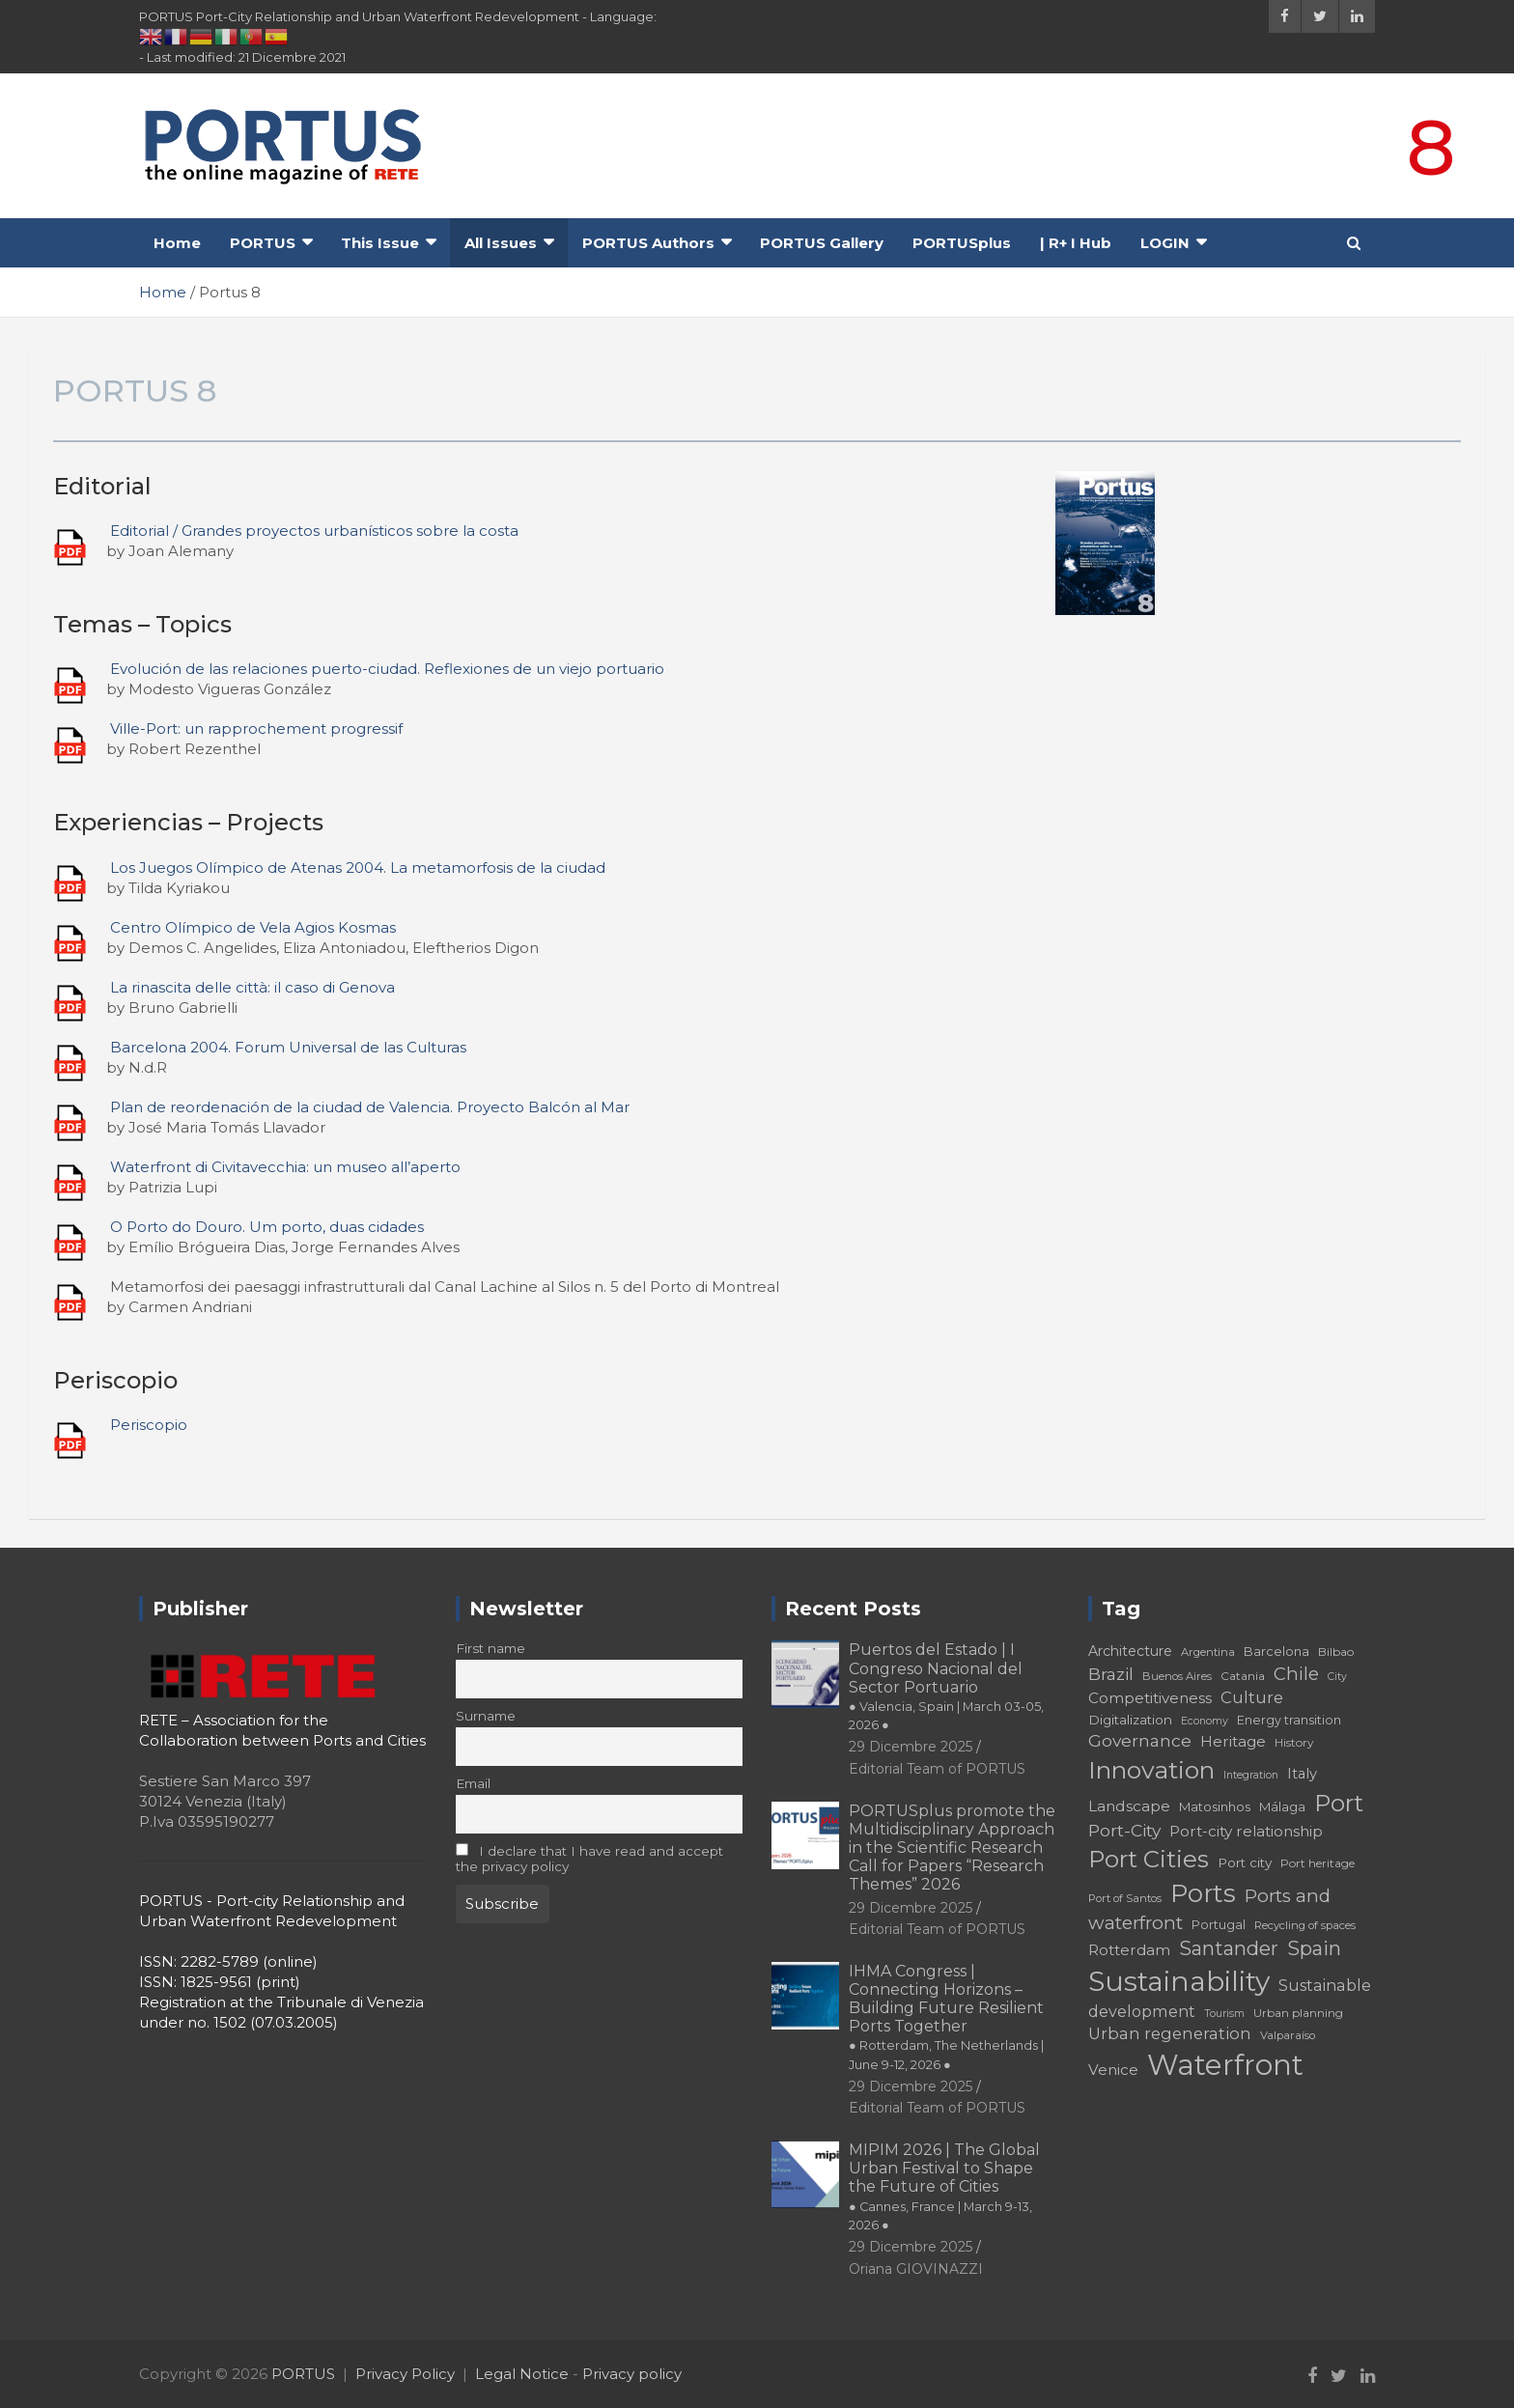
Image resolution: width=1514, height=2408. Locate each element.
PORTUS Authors (648, 243)
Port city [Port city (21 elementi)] (1245, 1862)
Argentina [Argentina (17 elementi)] (1208, 1652)
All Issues (500, 243)
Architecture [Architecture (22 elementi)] (1130, 1651)
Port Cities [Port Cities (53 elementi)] (1148, 1859)
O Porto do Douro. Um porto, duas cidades (267, 1227)
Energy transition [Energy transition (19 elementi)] (1289, 1720)
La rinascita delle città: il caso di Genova (252, 987)
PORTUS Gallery (821, 243)
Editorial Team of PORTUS (937, 1769)
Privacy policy (632, 2374)
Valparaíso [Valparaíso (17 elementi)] (1287, 2035)
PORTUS (262, 243)
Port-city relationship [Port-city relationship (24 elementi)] (1246, 1831)
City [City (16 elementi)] (1337, 1676)
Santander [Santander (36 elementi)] (1228, 1948)
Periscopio (148, 1424)
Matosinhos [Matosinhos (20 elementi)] (1214, 1806)
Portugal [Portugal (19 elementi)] (1219, 1925)
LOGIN (1165, 243)
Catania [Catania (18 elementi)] (1242, 1675)
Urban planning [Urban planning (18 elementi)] (1298, 2012)
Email (473, 1783)
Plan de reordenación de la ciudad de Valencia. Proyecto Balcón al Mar (370, 1107)
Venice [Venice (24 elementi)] (1113, 2069)
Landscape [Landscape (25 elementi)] (1129, 1806)
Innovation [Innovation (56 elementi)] (1151, 1769)
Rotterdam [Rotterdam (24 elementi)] (1129, 1950)
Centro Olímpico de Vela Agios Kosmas (253, 927)
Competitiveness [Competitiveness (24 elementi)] (1150, 1698)
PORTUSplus (961, 243)
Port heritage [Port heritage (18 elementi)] (1317, 1863)
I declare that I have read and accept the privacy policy (590, 1858)
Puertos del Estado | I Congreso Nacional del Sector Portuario (946, 1686)
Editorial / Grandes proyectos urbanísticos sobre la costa (314, 530)
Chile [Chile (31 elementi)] (1296, 1674)
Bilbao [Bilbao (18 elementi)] (1336, 1651)
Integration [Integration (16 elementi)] (1250, 1775)
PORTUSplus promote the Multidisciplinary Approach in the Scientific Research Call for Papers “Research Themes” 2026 (952, 1848)
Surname (486, 1715)
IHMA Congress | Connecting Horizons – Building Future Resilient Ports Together (946, 2017)
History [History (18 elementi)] (1294, 1742)
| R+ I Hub (1075, 243)
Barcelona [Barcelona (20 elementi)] (1276, 1651)
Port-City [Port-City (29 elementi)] (1124, 1830)
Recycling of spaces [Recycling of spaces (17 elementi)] (1305, 1925)
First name (490, 1648)
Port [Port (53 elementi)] (1338, 1803)
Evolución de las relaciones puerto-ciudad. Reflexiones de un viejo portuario (387, 668)
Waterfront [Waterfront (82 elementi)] (1225, 2065)
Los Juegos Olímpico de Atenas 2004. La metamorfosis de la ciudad (357, 867)
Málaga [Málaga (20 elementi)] (1282, 1806)
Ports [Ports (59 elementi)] (1203, 1893)
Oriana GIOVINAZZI (916, 2269)
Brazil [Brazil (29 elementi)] (1111, 1674)
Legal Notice (522, 2374)
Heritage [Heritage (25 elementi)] (1233, 1741)
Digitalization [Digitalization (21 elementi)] (1130, 1719)
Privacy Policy (405, 2374)
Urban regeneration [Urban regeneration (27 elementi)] (1169, 2033)
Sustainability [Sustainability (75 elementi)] (1179, 1981)
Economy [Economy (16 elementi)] (1204, 1721)
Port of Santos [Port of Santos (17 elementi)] (1125, 1898)
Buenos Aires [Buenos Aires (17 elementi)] (1177, 1676)
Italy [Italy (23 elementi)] (1302, 1773)
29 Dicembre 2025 (910, 1746)
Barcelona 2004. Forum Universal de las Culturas (288, 1047)
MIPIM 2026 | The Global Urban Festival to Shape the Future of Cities (944, 2186)
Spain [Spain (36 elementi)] (1314, 1948)
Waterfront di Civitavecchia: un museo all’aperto (285, 1167)
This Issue (380, 243)
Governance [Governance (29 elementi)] (1140, 1740)
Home (177, 243)
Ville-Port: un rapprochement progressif (256, 728)
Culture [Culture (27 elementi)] (1251, 1697)
